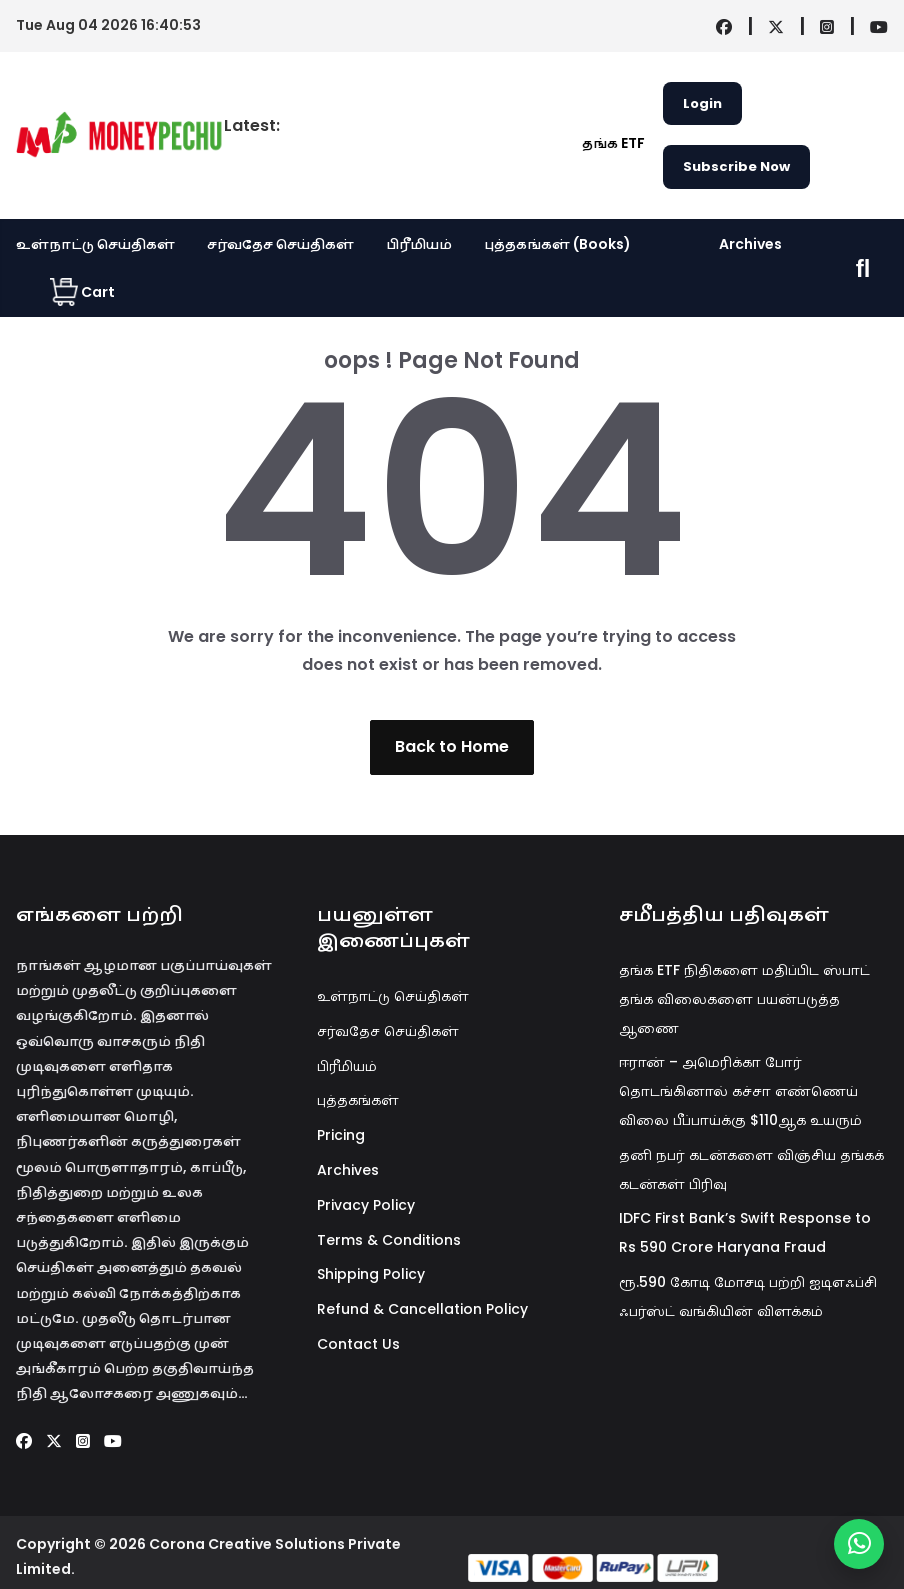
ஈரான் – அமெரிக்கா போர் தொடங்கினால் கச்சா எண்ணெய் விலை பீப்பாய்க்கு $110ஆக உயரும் (740, 1091)
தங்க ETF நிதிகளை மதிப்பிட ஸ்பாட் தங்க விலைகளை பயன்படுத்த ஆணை (744, 999)
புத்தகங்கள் (358, 1100)
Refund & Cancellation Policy (422, 1309)
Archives (750, 244)
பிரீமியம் (419, 244)
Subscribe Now (736, 166)
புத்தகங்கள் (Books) (557, 244)
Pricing (341, 1135)
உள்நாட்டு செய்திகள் (95, 244)
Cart (82, 292)
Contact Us (358, 1344)
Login (702, 103)
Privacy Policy (366, 1205)
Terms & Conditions (389, 1240)
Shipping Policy (371, 1274)
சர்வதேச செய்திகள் (280, 244)
